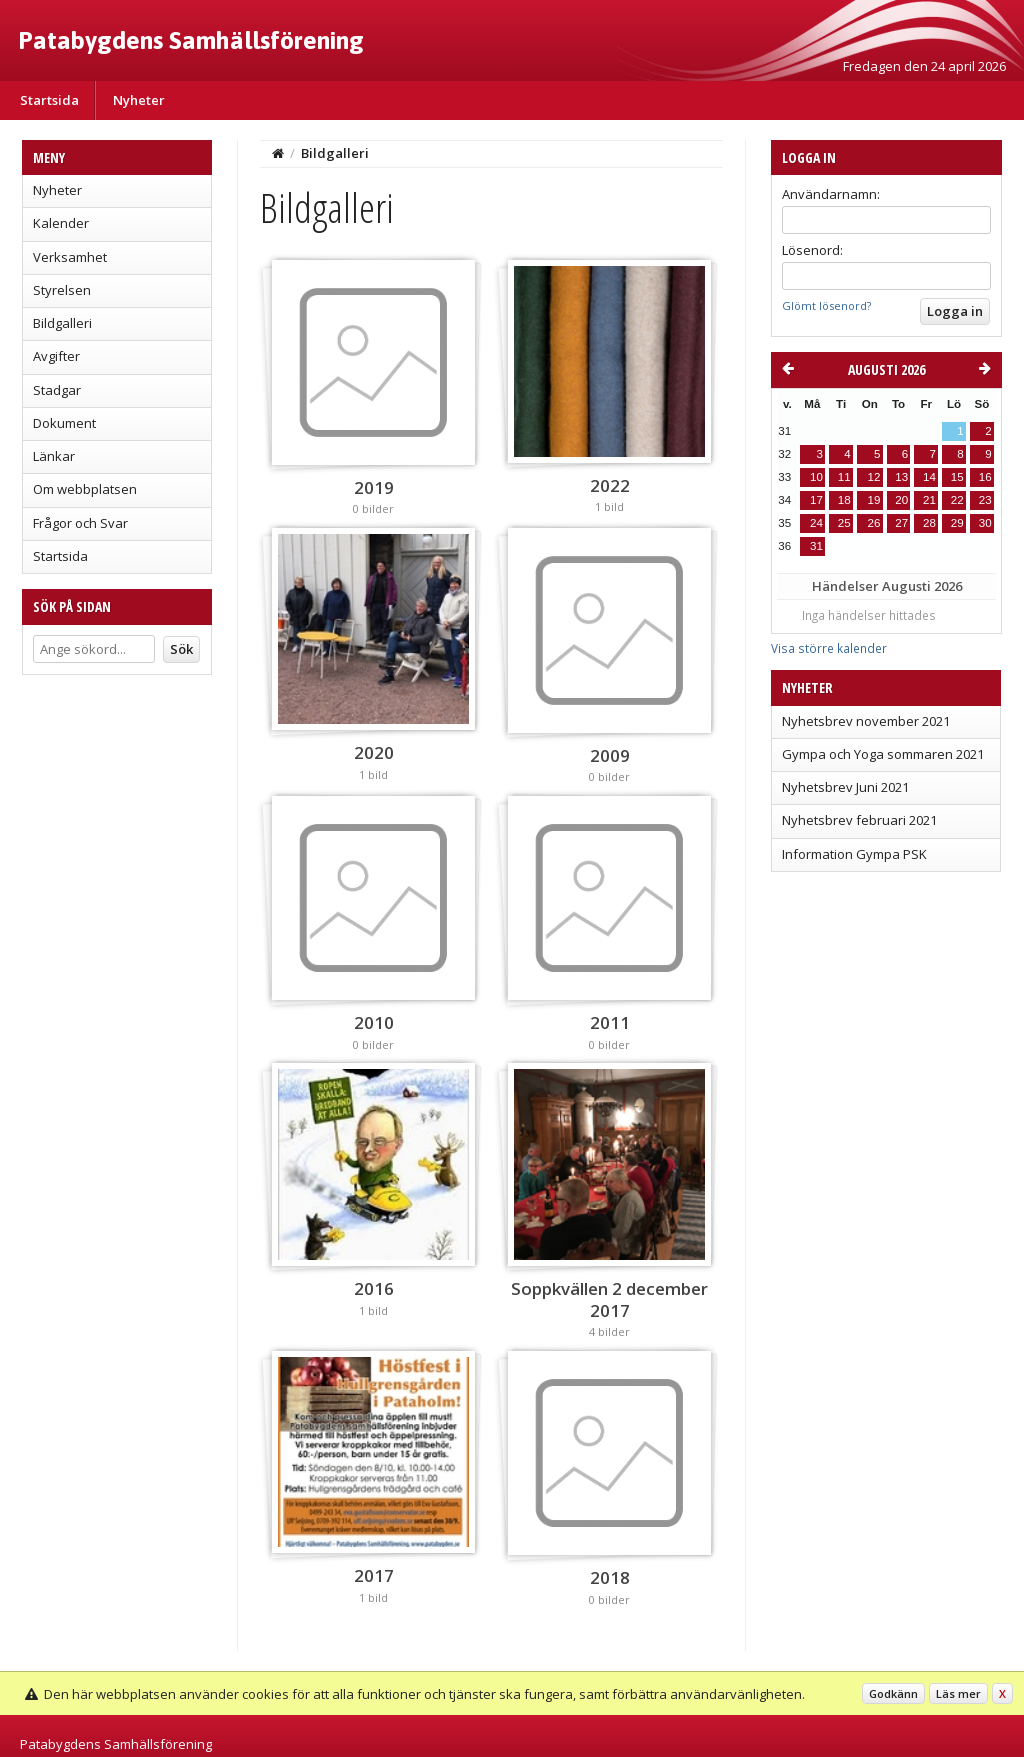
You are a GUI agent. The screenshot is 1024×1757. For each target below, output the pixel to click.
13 (901, 477)
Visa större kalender (829, 648)
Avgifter (56, 356)
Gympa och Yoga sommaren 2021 (883, 754)
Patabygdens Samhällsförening (191, 40)
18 (844, 500)
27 (901, 523)
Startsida (49, 100)
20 (901, 500)
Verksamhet (70, 257)
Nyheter (139, 100)
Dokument (64, 423)
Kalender (61, 223)
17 (816, 500)
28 (929, 523)
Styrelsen (62, 290)
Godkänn (893, 1693)
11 (844, 477)
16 (985, 477)
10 (816, 477)
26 (873, 523)
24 (816, 523)
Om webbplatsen (85, 489)
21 (929, 500)
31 (816, 546)
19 (873, 500)
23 (985, 500)
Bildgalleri (62, 323)
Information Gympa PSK (854, 854)
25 (844, 523)
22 (957, 500)
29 (957, 523)
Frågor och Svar (80, 523)
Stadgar (57, 390)
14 (929, 477)
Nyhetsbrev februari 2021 (859, 820)
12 (873, 477)
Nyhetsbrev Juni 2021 (845, 787)
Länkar (54, 456)
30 (985, 523)
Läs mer (958, 1693)
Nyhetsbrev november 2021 (866, 721)
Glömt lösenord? (826, 305)
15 (957, 477)
